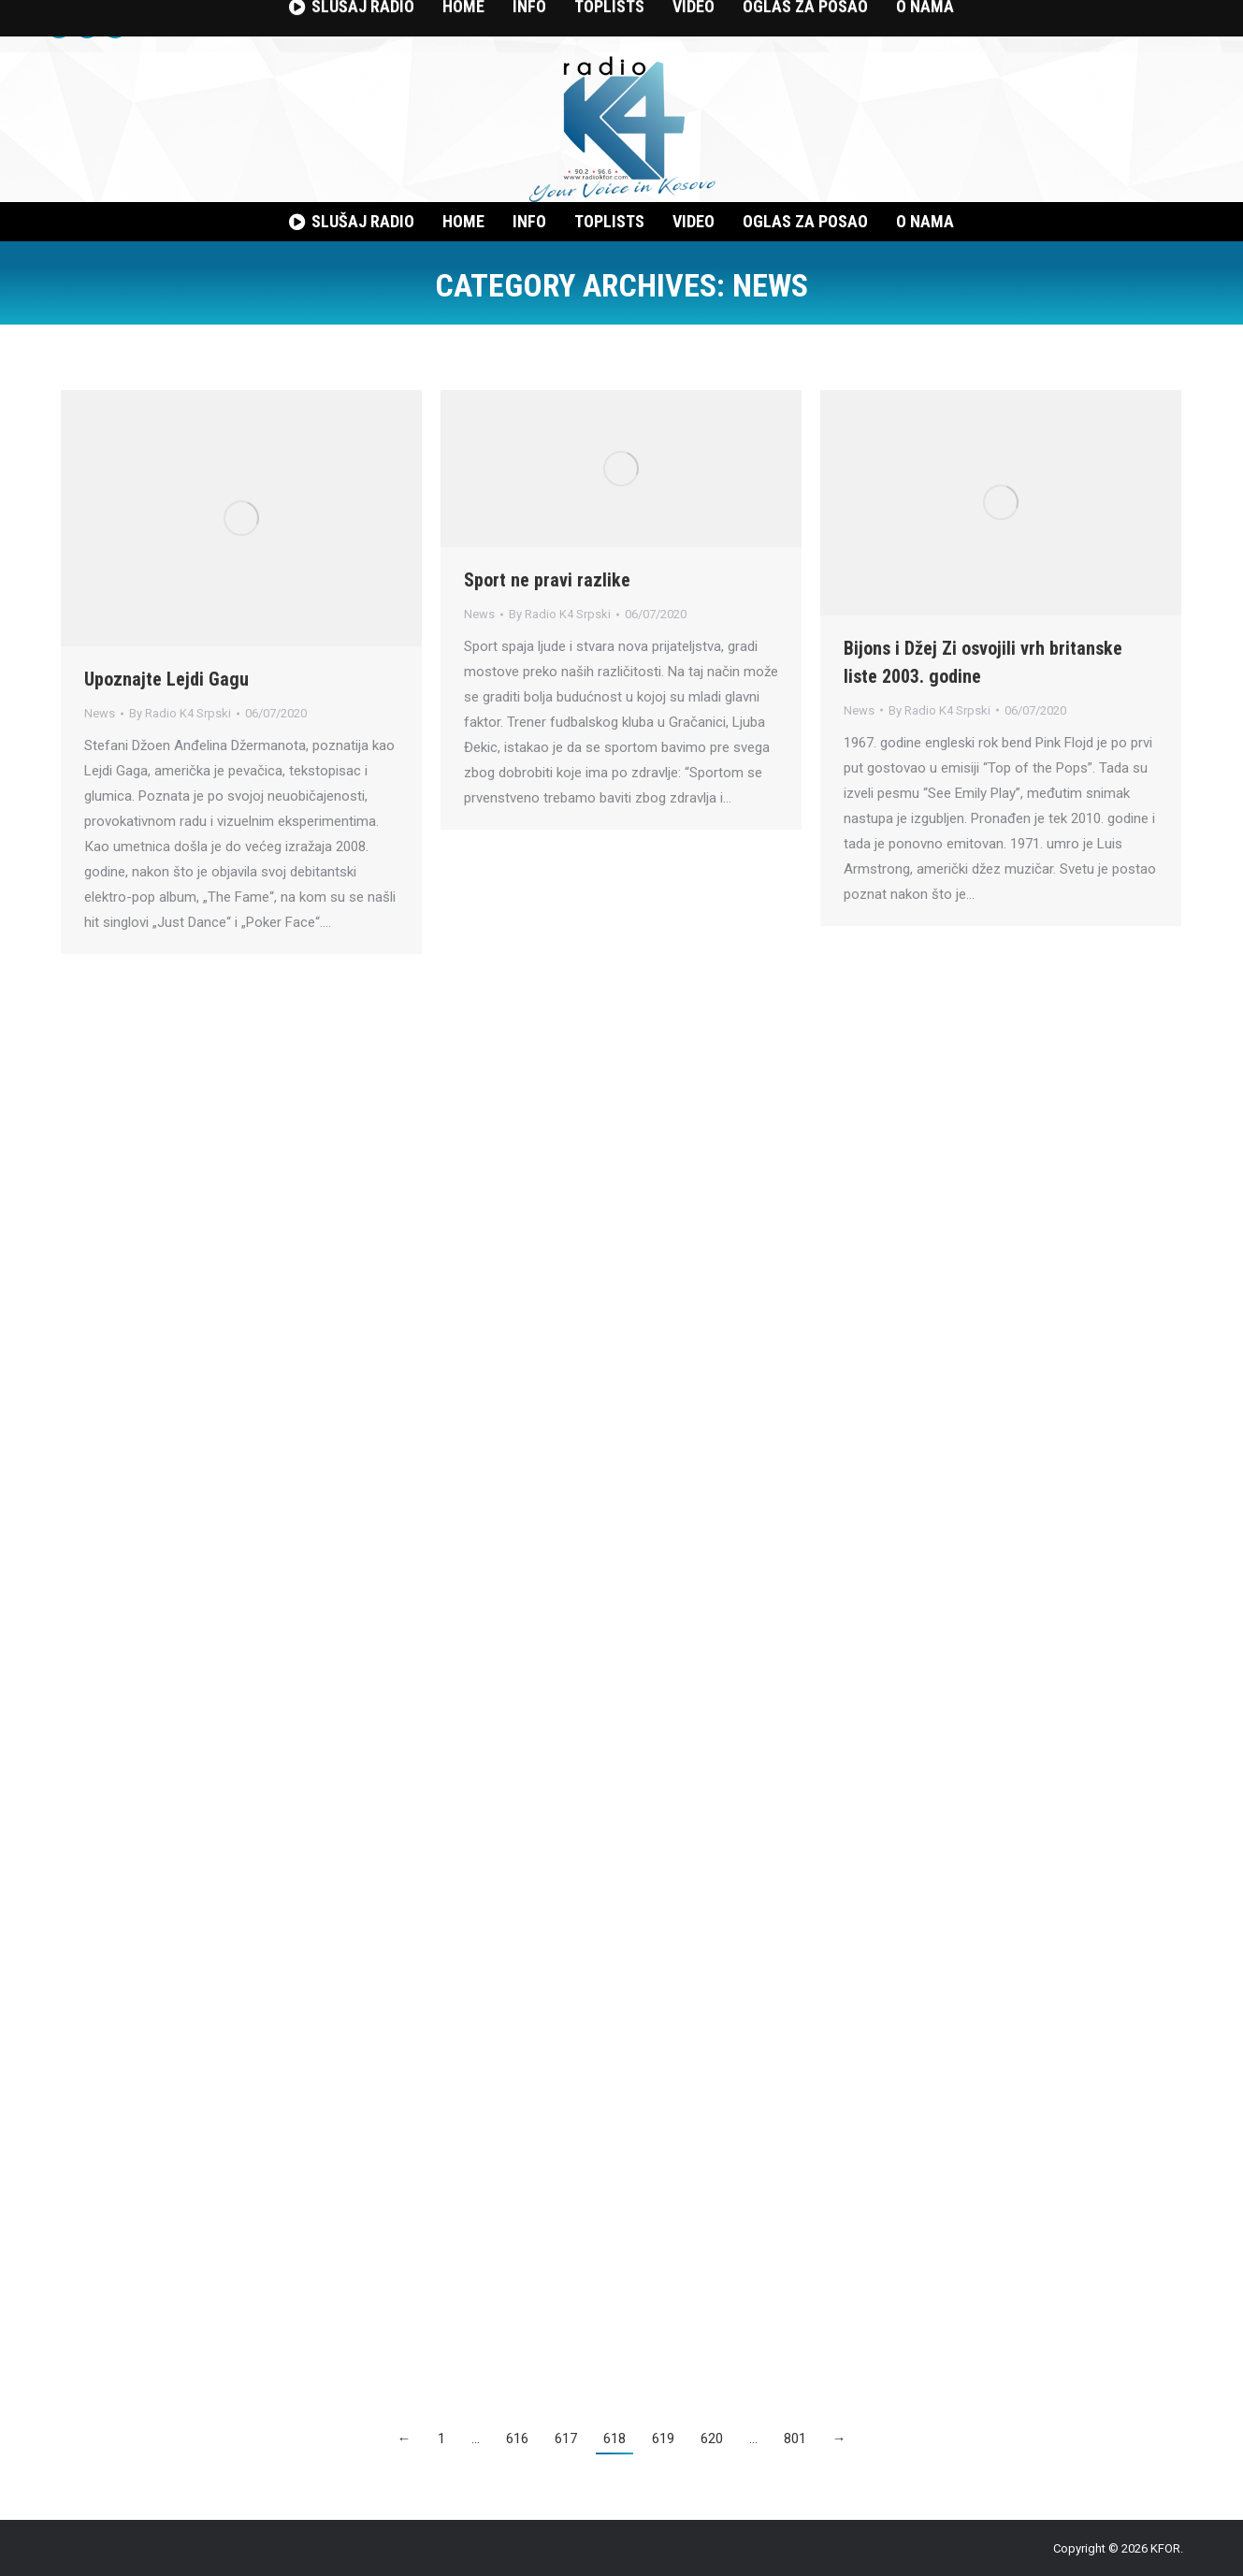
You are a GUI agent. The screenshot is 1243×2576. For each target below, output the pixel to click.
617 (566, 2438)
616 (517, 2438)
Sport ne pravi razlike (547, 580)
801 (795, 2438)
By (180, 713)
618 (614, 2438)
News (99, 713)
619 (663, 2438)
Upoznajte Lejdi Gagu (166, 679)
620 (712, 2438)
